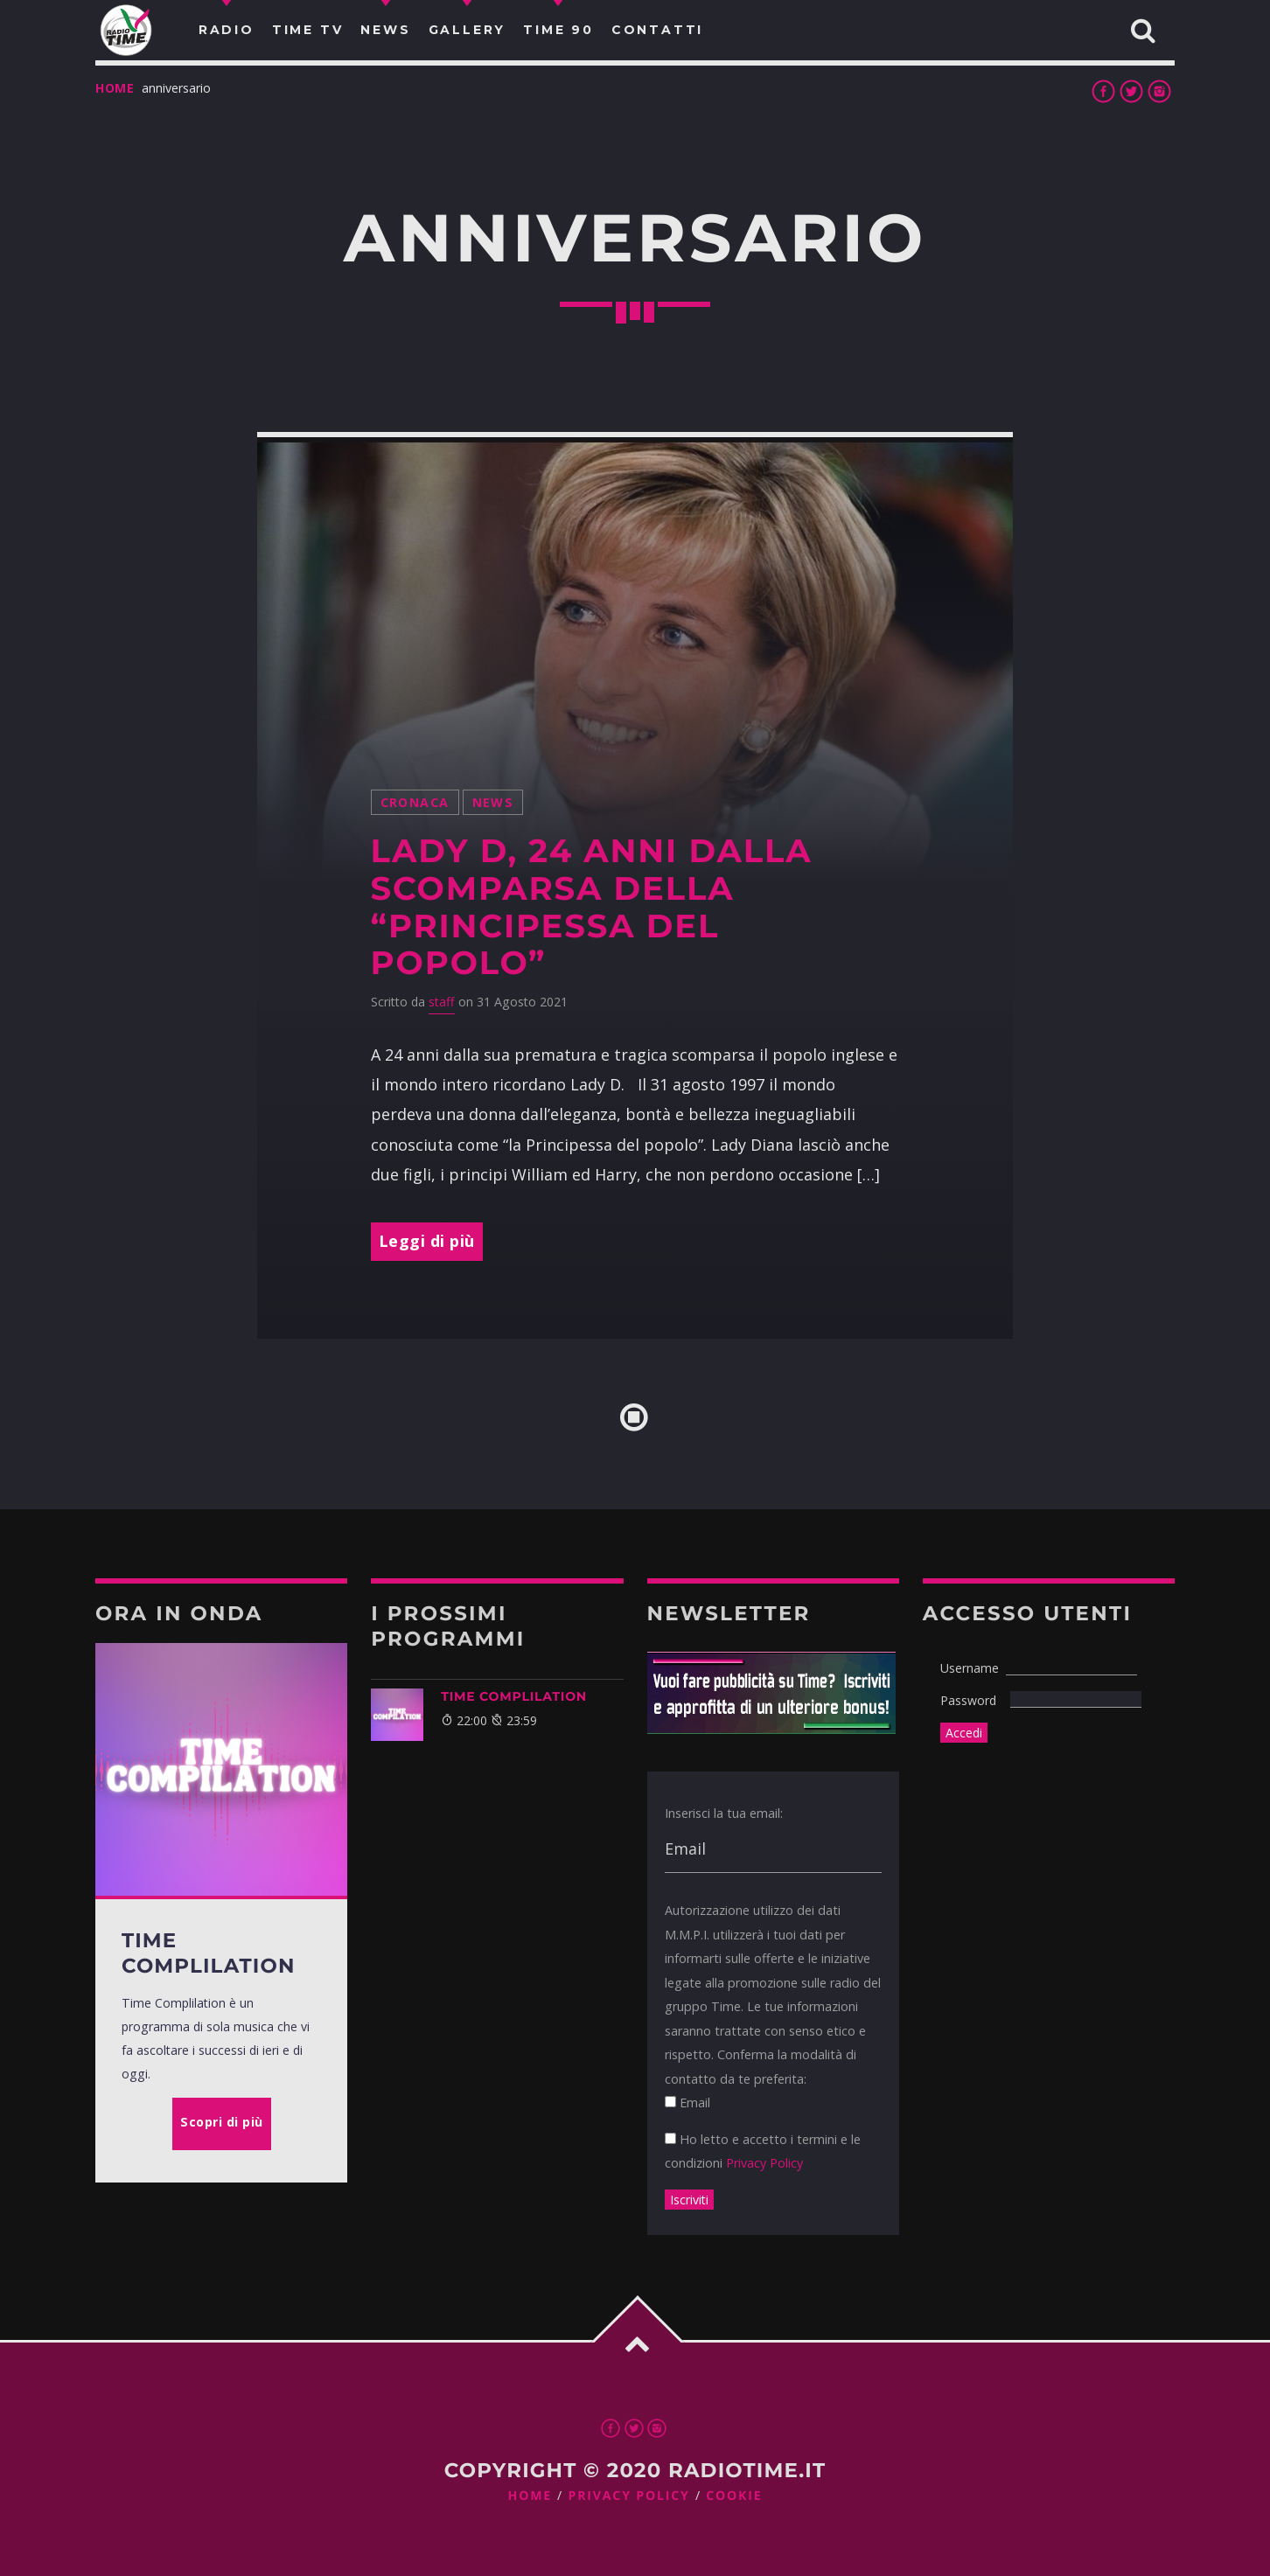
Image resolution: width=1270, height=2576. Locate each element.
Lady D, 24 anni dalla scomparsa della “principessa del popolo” (592, 907)
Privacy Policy (764, 2163)
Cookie (734, 2496)
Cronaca (415, 802)
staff (442, 1001)
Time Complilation (514, 1696)
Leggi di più (427, 1240)
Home (115, 88)
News (493, 802)
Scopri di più (221, 2121)
